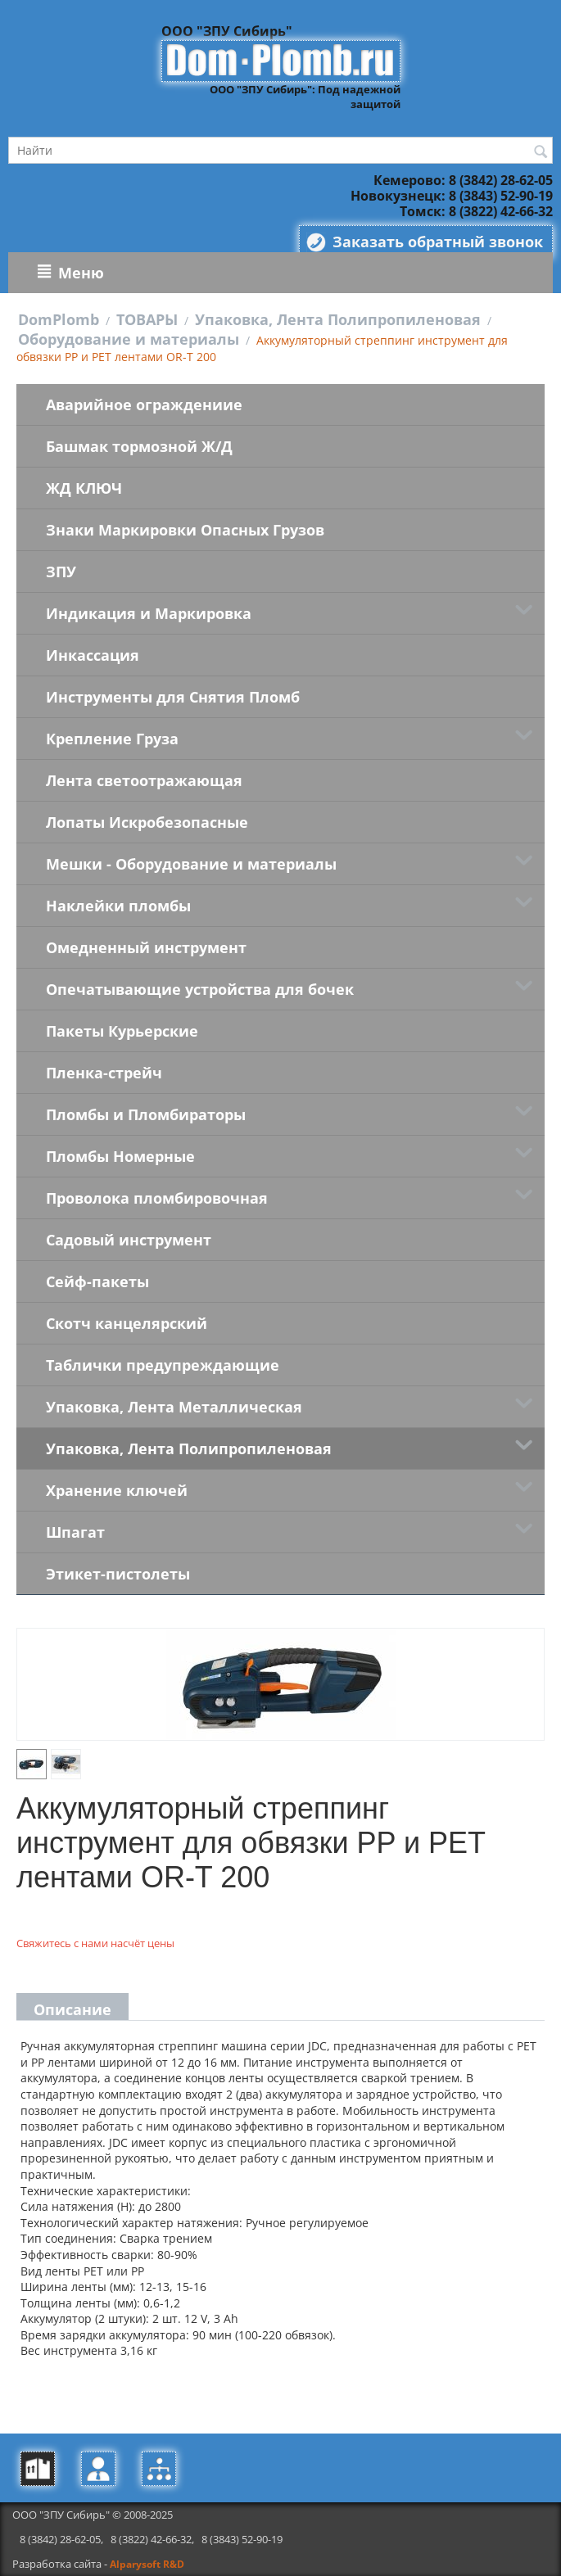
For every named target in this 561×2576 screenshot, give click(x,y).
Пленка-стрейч (104, 1072)
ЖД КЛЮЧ (84, 488)
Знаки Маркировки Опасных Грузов (185, 530)
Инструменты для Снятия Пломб (173, 697)
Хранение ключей (117, 1490)
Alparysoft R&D (147, 2564)
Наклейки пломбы (118, 905)
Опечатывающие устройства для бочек (200, 989)
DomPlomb (58, 319)
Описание (72, 2009)
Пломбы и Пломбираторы (146, 1114)
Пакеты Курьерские (122, 1031)
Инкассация (92, 655)
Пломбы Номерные (120, 1156)
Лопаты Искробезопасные (147, 822)
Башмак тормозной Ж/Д (139, 446)
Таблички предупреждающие (162, 1365)
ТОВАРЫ (147, 319)
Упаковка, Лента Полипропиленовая (338, 319)
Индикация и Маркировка (148, 613)
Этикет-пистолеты (118, 1574)
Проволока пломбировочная (157, 1198)
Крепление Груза (112, 738)
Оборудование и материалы (128, 339)
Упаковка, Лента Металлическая (174, 1407)
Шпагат (75, 1532)
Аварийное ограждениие (144, 404)
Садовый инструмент (128, 1240)
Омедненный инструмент (146, 947)
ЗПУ (61, 571)
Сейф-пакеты (97, 1281)
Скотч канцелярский (126, 1323)
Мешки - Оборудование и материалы (191, 864)
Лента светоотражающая (144, 780)
